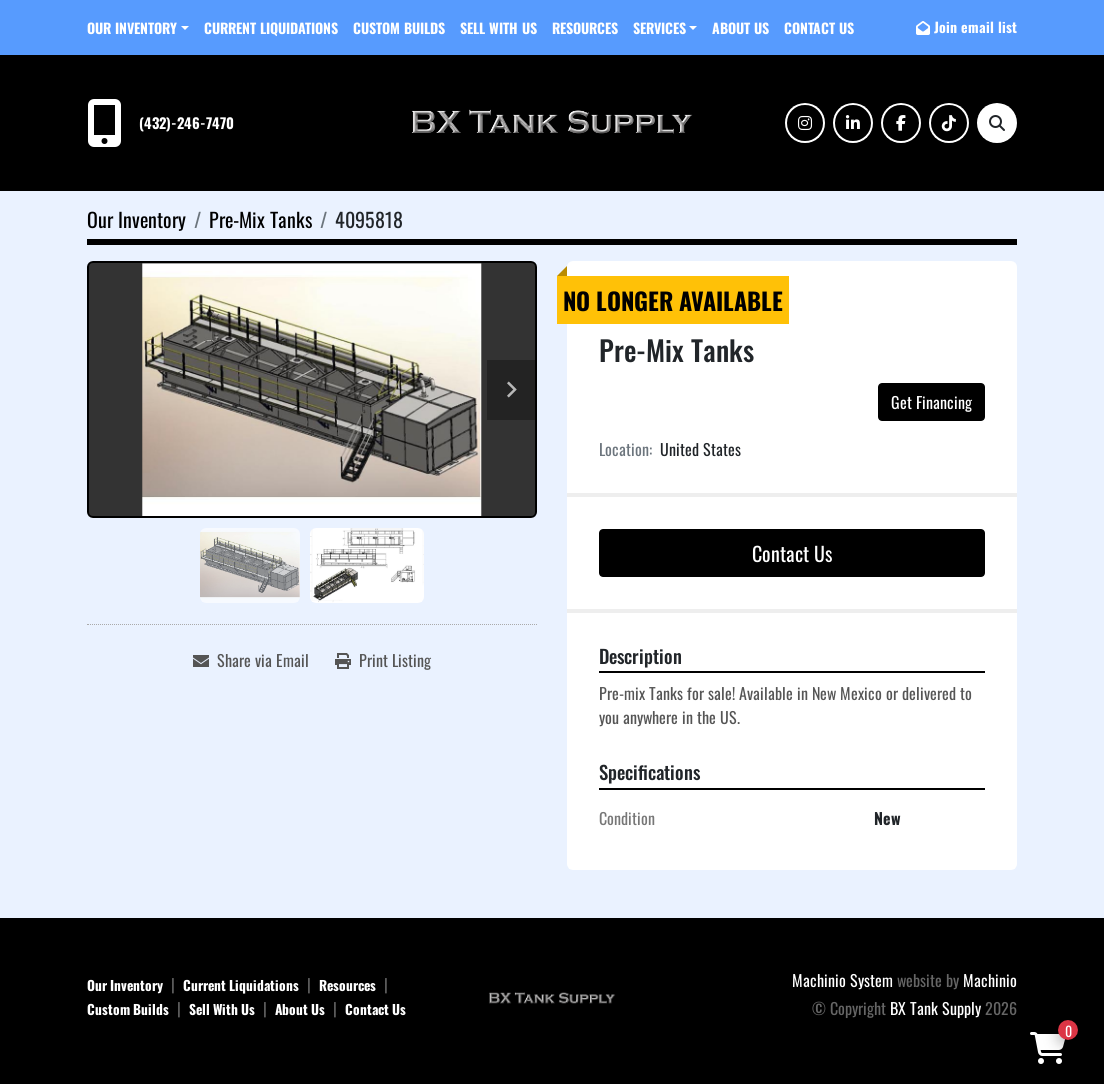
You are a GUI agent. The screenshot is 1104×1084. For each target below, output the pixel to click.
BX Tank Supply (935, 1008)
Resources (585, 27)
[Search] (997, 123)
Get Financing (931, 402)
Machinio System (842, 980)
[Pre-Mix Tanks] (260, 219)
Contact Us (819, 27)
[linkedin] (853, 123)
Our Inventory (132, 27)
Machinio (990, 980)
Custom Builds (399, 27)
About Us (740, 27)
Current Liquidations (271, 27)
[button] (138, 27)
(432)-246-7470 (186, 122)
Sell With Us (498, 27)
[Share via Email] (251, 660)
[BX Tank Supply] (552, 996)
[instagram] (805, 123)
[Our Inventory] (136, 219)
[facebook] (901, 123)
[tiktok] (949, 123)
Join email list (975, 26)
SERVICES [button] (659, 27)
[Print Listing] (383, 660)
